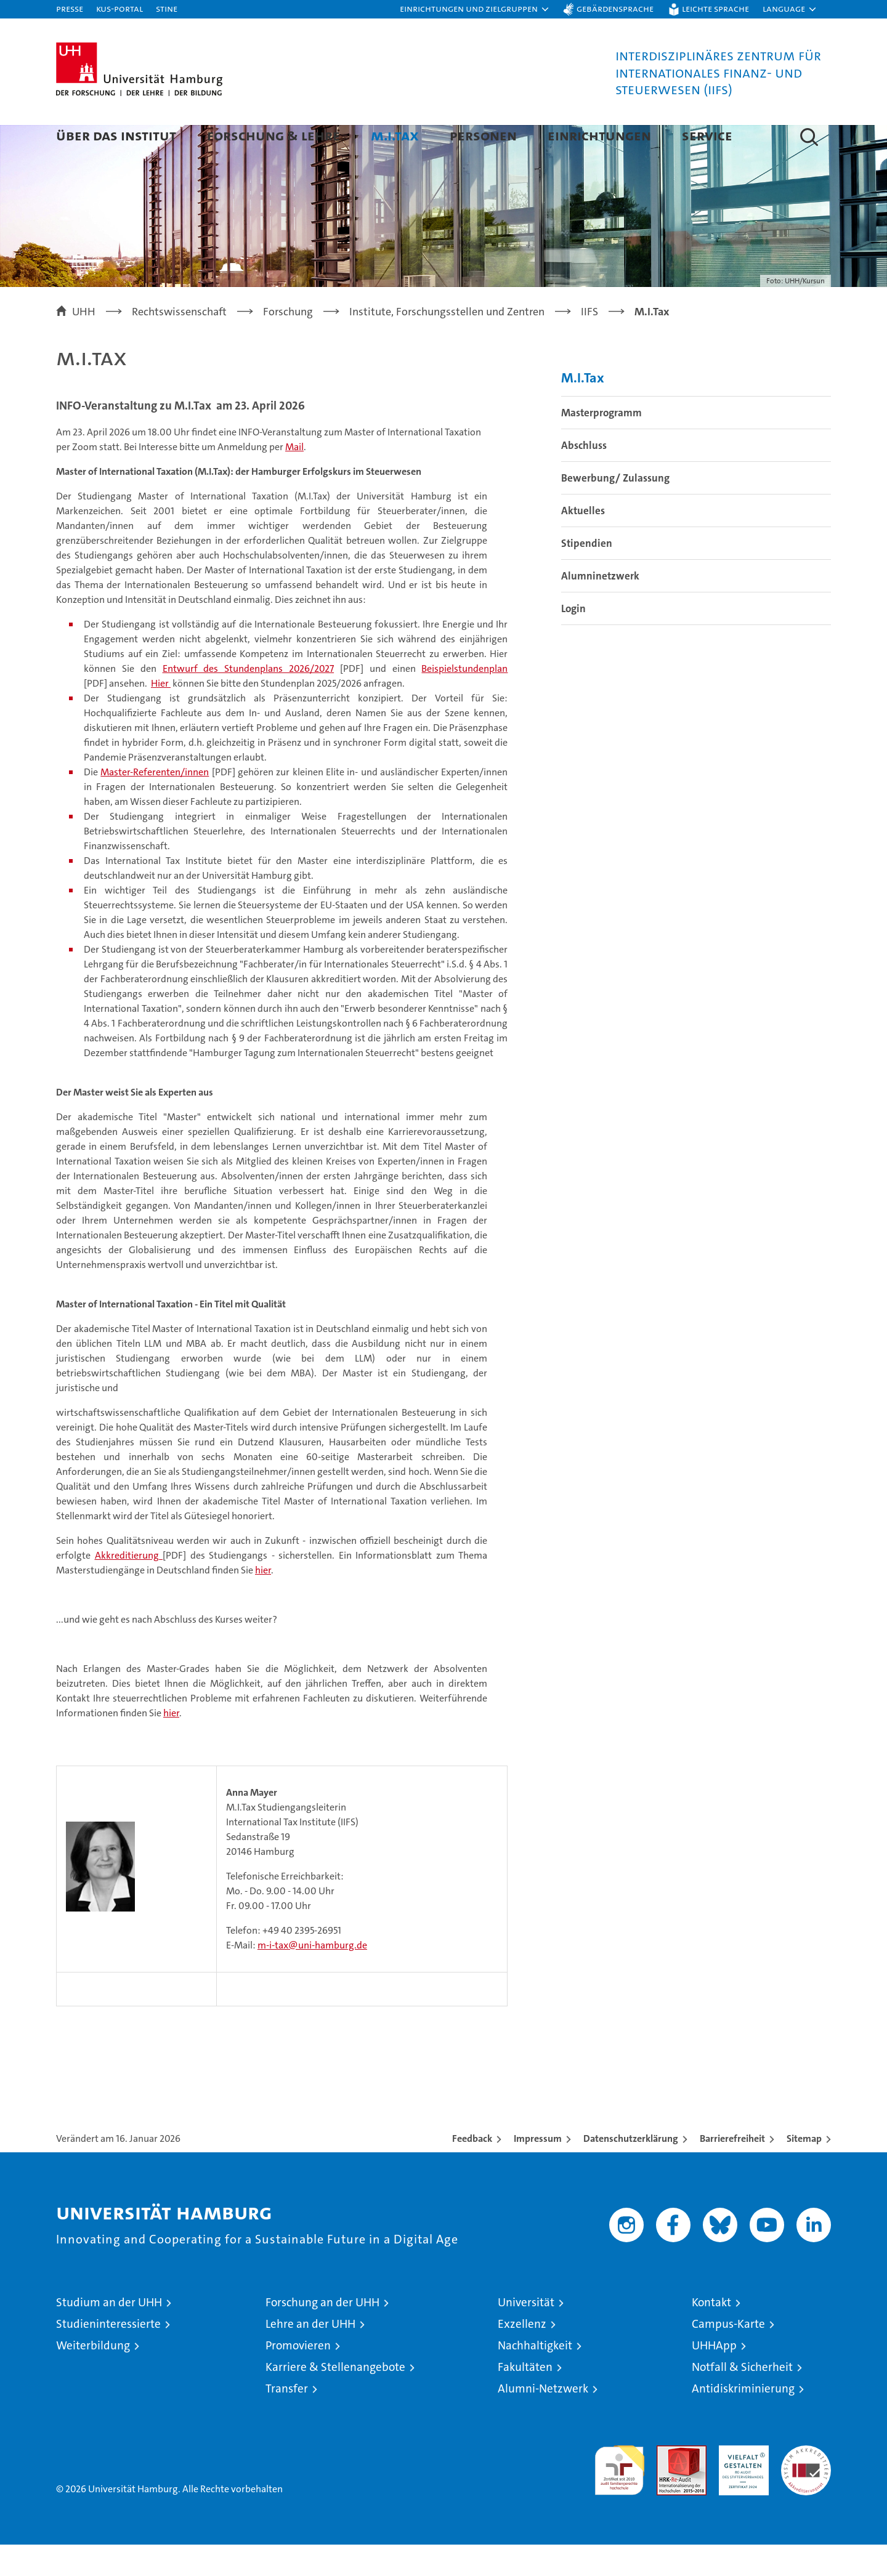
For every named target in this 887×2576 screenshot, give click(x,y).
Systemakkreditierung (806, 2483)
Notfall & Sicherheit (742, 2398)
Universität (526, 2333)
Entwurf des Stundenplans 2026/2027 (248, 699)
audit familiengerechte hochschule (619, 2496)
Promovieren (298, 2376)
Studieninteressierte (108, 2355)
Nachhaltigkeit (535, 2376)
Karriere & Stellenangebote (335, 2398)
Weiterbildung (93, 2376)
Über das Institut (116, 135)
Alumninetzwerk (600, 607)
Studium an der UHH (109, 2333)
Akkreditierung (129, 1586)
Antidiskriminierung (743, 2420)
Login (573, 640)
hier (263, 1601)
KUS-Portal (119, 8)
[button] (475, 9)
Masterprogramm (601, 444)
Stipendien (586, 574)
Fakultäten (525, 2398)
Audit (668, 2483)
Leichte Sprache (715, 8)
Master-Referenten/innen (154, 803)
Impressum (538, 2169)
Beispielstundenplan (464, 699)
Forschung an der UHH (322, 2333)
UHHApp (714, 2376)
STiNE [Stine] (166, 8)
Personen (483, 135)
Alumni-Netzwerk (543, 2420)
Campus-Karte (728, 2355)
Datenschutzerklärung (630, 2169)
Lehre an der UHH (310, 2355)
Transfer (286, 2420)
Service (707, 135)
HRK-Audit (741, 2483)
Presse (69, 8)
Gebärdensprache (615, 8)
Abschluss (584, 476)
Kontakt (711, 2333)
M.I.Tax (395, 135)
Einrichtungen (599, 135)
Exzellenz (522, 2355)
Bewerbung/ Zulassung (615, 509)
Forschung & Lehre (273, 135)
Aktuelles (583, 542)
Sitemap (804, 2169)
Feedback (472, 2169)
